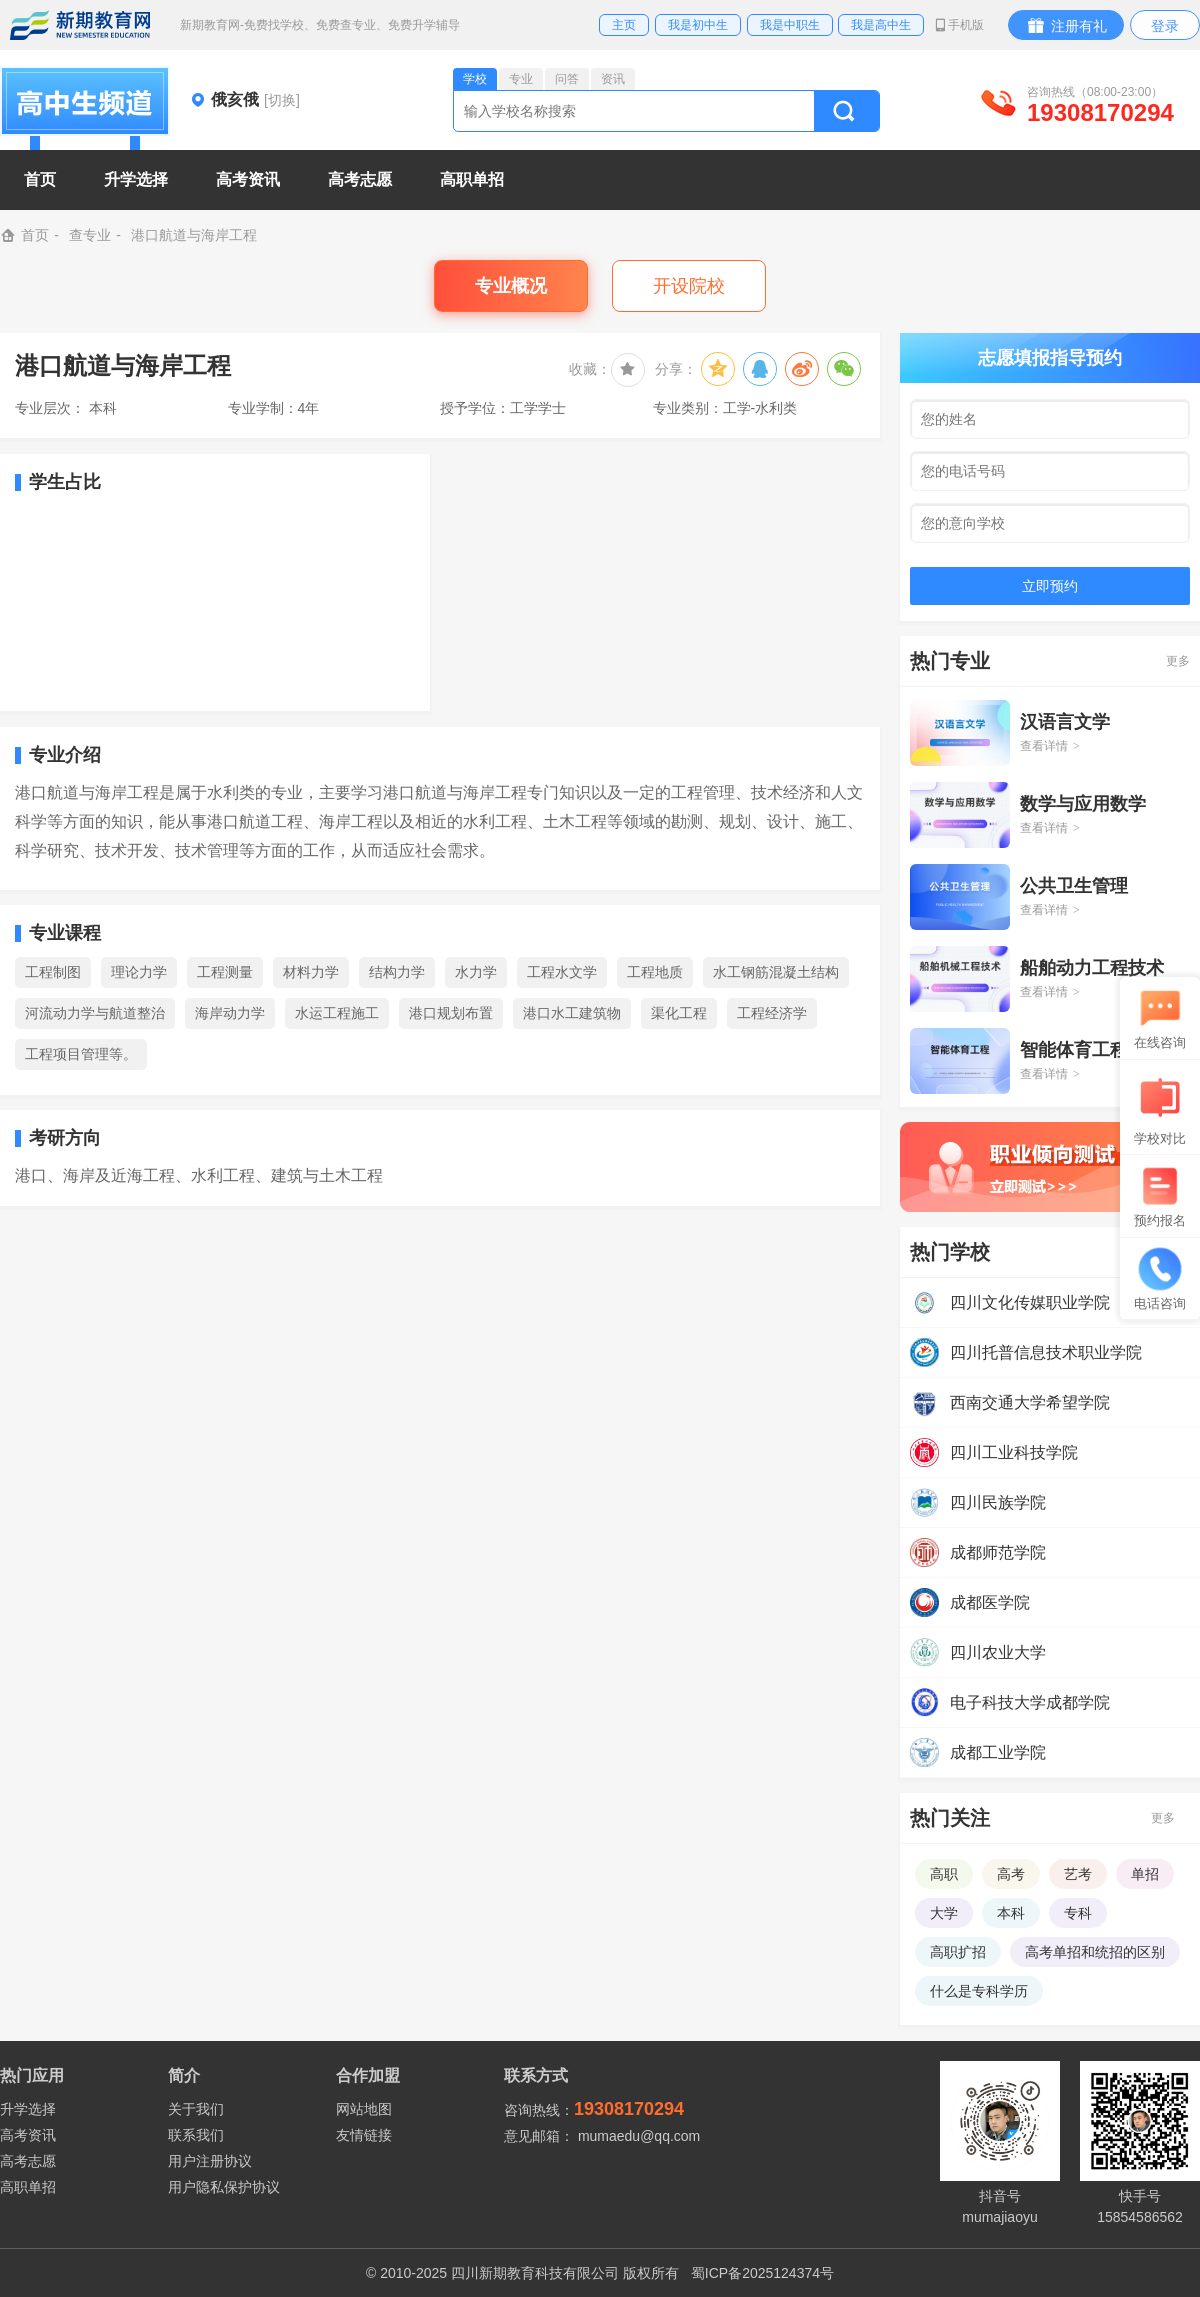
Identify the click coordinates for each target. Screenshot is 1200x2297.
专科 (1078, 1913)
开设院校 (689, 286)
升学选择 (28, 2109)
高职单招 (28, 2187)
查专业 (90, 235)
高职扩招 (958, 1952)
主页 (624, 25)
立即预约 (1050, 586)
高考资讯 (28, 2135)
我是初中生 (698, 25)
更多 (1178, 661)
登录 (1165, 26)
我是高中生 (881, 25)
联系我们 (196, 2135)
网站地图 (364, 2109)
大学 (944, 1913)
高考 (1011, 1874)
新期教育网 (80, 25)
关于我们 (196, 2109)
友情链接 (364, 2135)
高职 (944, 1874)
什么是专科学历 (979, 1991)
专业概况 (511, 286)
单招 (1145, 1874)
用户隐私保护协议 (224, 2187)
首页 (40, 179)
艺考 (1078, 1874)
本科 (1011, 1913)
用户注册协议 (210, 2161)
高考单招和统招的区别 (1095, 1952)
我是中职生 (790, 25)
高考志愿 (28, 2161)
